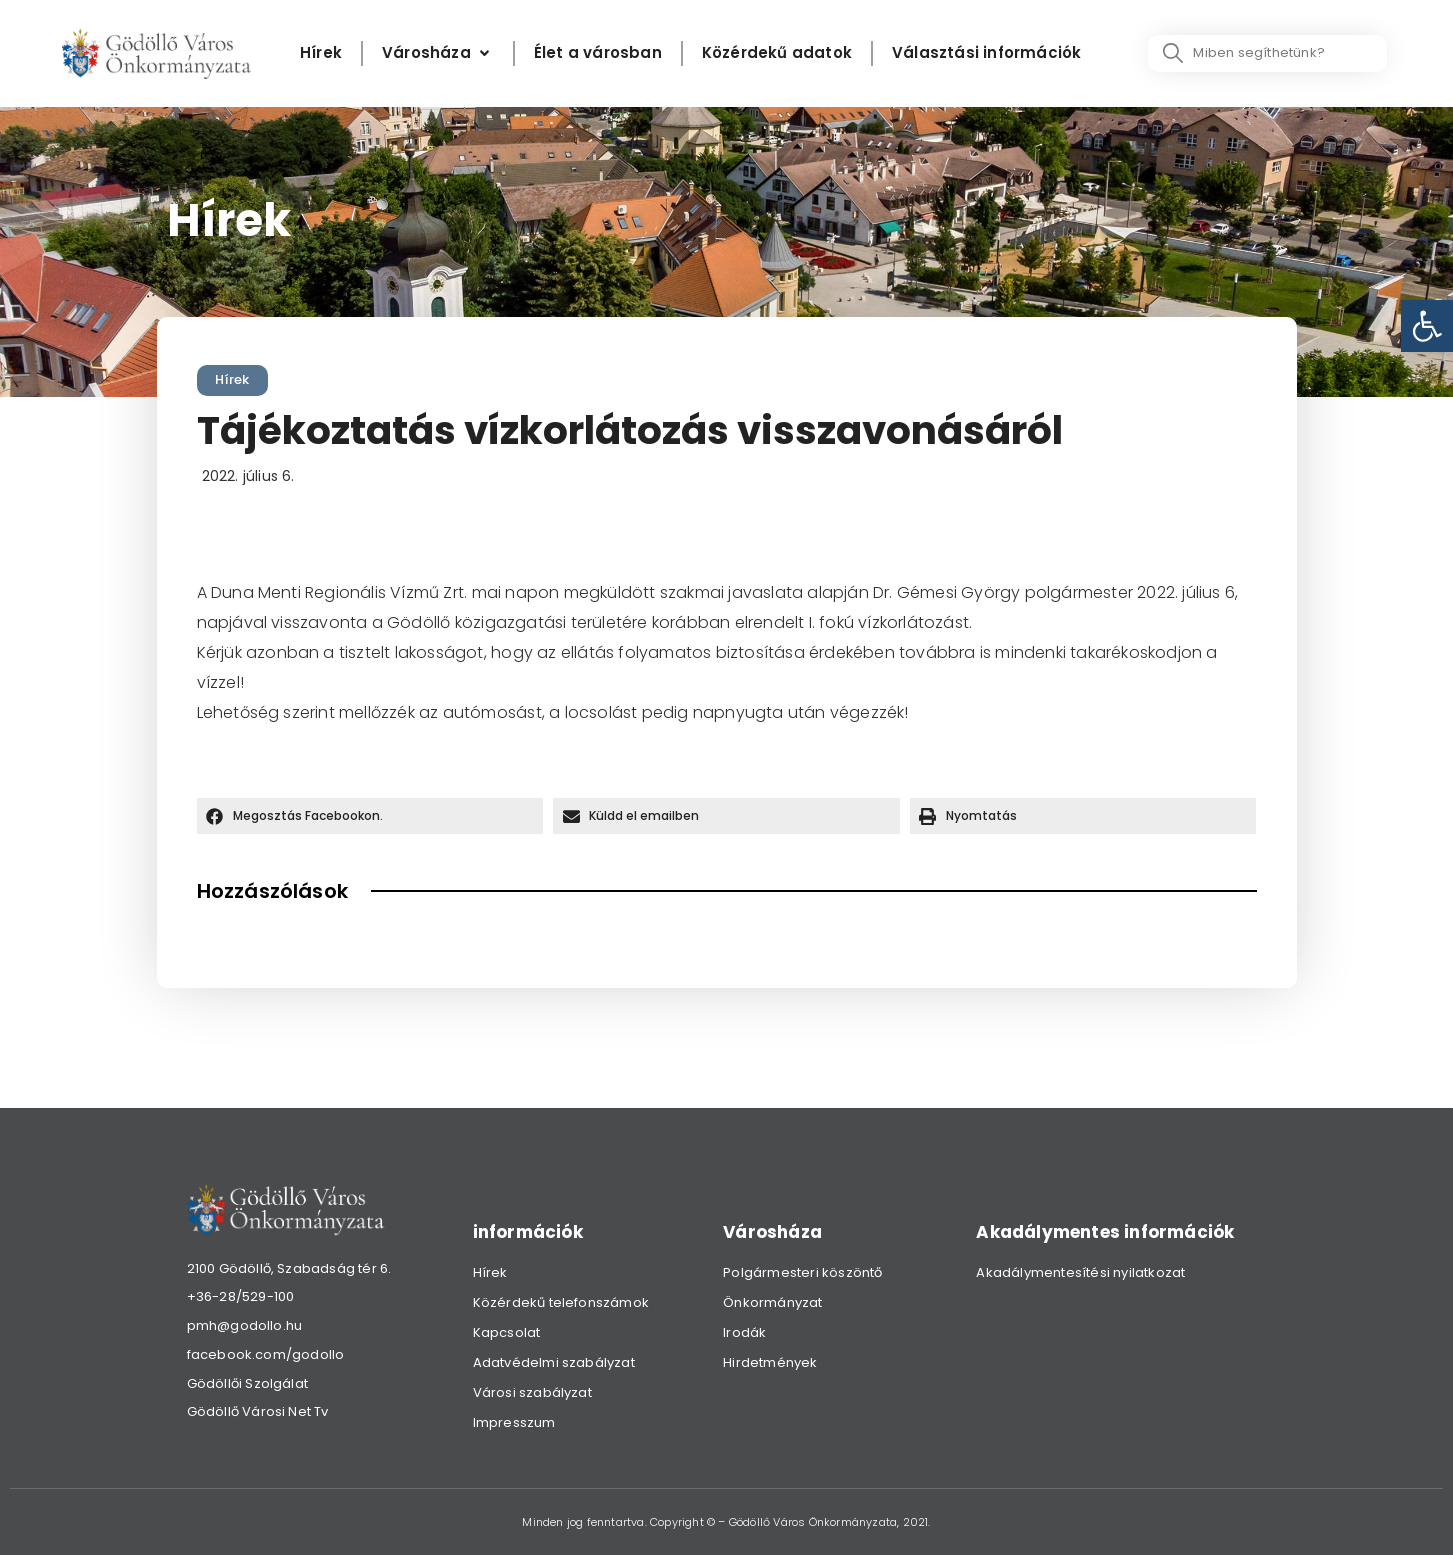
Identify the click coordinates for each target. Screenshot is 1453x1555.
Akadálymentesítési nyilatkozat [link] (1080, 1272)
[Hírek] (321, 53)
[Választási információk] (986, 53)
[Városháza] (438, 53)
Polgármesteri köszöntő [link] (802, 1272)
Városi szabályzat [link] (532, 1392)
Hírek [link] (232, 379)
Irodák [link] (744, 1332)
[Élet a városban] (598, 53)
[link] (1427, 326)
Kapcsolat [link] (507, 1332)
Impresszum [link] (514, 1422)
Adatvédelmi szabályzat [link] (554, 1362)
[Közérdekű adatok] (777, 53)
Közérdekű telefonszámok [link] (561, 1302)
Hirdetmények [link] (770, 1362)
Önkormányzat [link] (772, 1302)
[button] (370, 816)
